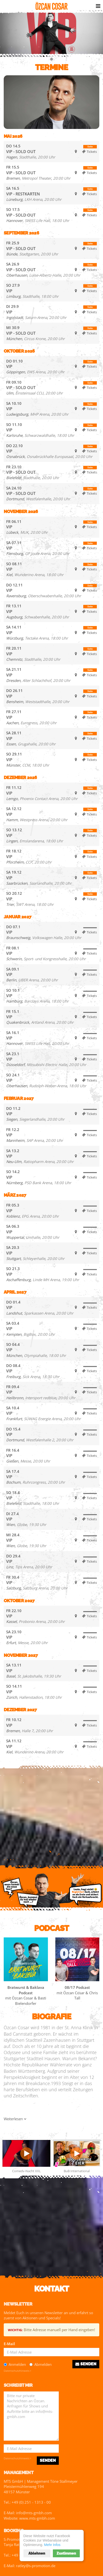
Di (12, 306)
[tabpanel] (51, 33)
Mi (13, 327)
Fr (12, 167)
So (13, 209)
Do (13, 145)
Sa (12, 188)
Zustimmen (66, 2553)
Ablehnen (36, 2553)
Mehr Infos (52, 2545)
